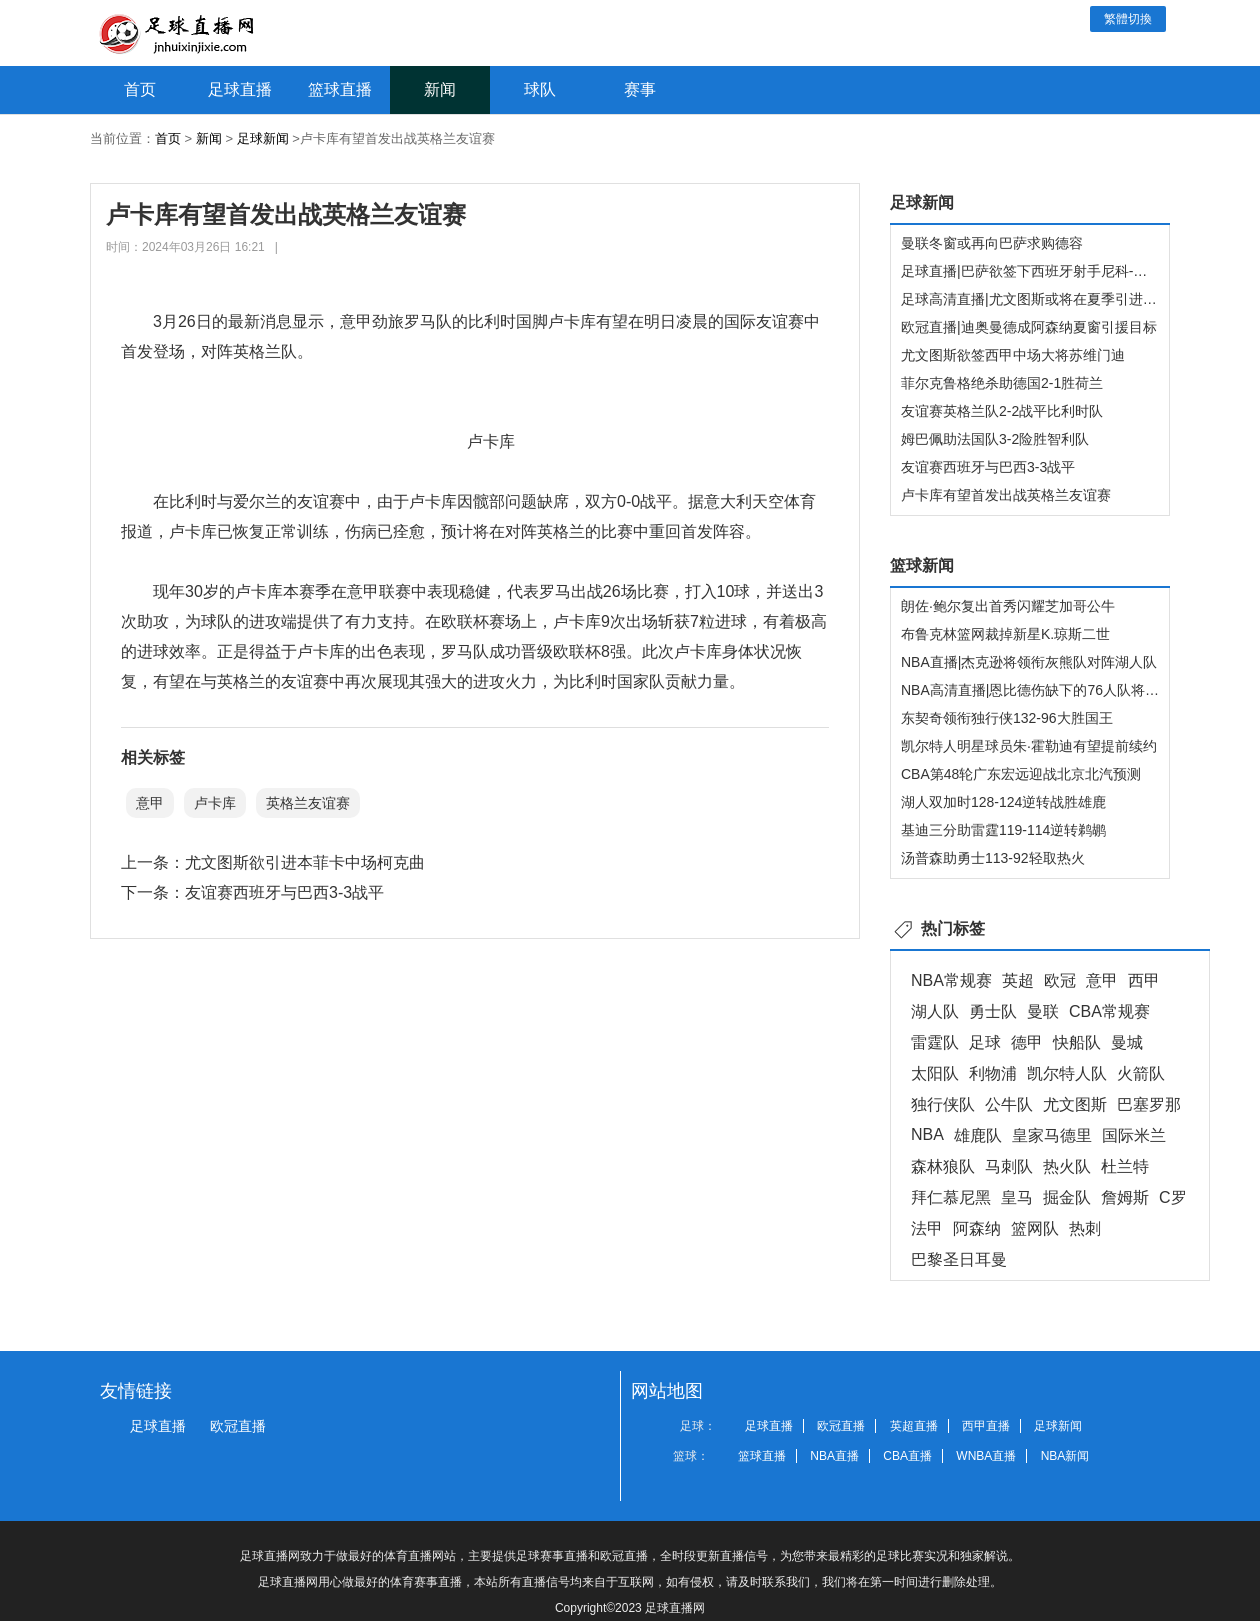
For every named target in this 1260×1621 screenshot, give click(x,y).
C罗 (1173, 1197)
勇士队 (993, 1011)
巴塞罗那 (1149, 1104)
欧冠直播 (238, 1426)
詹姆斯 (1125, 1197)
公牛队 (1009, 1104)
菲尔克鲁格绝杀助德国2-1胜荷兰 (1002, 383)
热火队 (1067, 1166)
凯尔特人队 (1067, 1073)
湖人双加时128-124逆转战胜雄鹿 (1003, 802)
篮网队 (1035, 1228)
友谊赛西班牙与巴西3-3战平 (284, 892)
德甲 (1027, 1042)
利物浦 (993, 1073)
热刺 (1085, 1228)
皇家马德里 (1052, 1135)
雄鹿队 (978, 1135)
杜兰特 (1125, 1166)
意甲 (150, 803)
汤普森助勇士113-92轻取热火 (993, 858)
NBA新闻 (1065, 1456)
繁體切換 (1128, 19)
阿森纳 (977, 1228)
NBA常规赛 (951, 980)
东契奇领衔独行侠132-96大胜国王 (1007, 718)
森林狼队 (943, 1166)
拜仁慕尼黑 (951, 1197)
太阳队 (935, 1073)
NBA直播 (834, 1456)
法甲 (927, 1228)
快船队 (1077, 1042)
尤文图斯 (1075, 1104)
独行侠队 (943, 1104)
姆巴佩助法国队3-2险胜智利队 (995, 439)
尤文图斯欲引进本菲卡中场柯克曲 (305, 862)
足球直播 (240, 89)
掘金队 (1067, 1197)
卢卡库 (215, 803)
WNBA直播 (986, 1456)
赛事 (640, 89)
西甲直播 (986, 1426)
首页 (140, 89)
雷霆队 (935, 1042)
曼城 (1127, 1042)
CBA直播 (907, 1456)
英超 (1018, 980)
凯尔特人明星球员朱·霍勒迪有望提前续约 (1029, 746)
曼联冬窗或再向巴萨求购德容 (992, 243)
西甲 (1144, 980)
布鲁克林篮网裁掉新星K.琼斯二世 (1005, 634)
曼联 (1043, 1011)
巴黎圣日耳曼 (959, 1259)
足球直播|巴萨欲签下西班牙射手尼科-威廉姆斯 (1045, 271)
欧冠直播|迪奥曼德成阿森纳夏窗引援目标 (1029, 327)
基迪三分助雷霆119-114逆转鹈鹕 (1003, 830)
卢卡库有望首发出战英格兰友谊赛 (1006, 495)
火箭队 (1141, 1073)
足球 (985, 1042)
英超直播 (914, 1426)
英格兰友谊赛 (308, 803)
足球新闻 (263, 138)
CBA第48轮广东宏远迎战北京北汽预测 (1021, 774)
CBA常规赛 (1109, 1011)
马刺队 (1009, 1166)
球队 (540, 89)
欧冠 (1060, 980)
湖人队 (935, 1011)
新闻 (440, 89)
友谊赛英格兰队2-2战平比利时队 (1002, 411)
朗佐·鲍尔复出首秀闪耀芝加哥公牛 (1008, 606)
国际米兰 (1134, 1135)
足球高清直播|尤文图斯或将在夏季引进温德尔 (1043, 299)
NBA (927, 1134)
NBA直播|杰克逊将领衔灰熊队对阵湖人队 (1029, 662)
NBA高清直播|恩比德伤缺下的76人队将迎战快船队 (1058, 690)
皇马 (1017, 1197)
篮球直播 (340, 89)
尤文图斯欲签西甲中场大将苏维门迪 (1013, 355)
